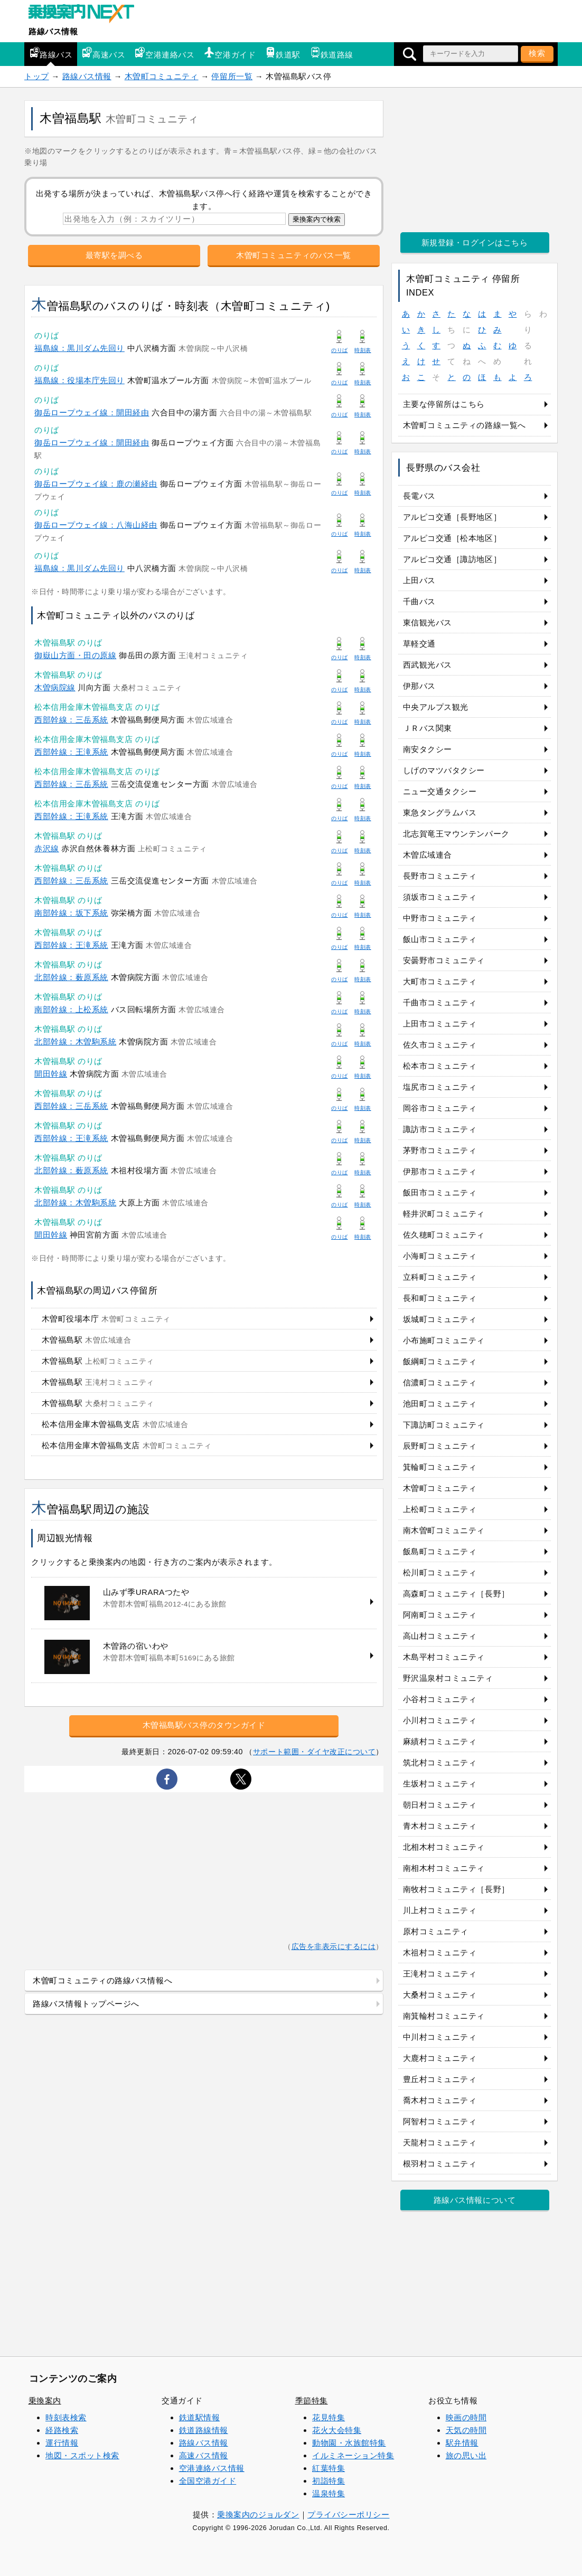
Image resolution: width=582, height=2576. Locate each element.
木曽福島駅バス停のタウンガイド (204, 1724)
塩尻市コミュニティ (440, 1086)
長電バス (419, 495)
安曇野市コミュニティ (444, 960)
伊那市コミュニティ (440, 1171)
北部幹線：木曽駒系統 (75, 1041)
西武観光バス (427, 664)
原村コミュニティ (435, 1931)
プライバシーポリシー (348, 2514)
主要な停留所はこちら (444, 404)
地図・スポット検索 (82, 2455)
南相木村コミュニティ (444, 1868)
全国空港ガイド (208, 2480)
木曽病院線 (55, 687)
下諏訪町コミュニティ (444, 1424)
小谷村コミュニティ (440, 1699)
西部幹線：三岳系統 (71, 719)
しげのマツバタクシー (444, 770)
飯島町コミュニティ (440, 1551)
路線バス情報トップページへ (86, 2003)
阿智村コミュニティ (440, 2121)
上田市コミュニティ (440, 1023)
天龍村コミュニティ (440, 2142)
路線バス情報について (474, 2199)
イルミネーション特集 (353, 2455)
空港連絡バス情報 (212, 2468)
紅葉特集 (328, 2468)
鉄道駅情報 (199, 2417)
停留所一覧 (231, 76)
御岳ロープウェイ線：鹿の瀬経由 (95, 483)
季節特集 (311, 2400)
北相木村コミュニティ (444, 1846)
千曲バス (419, 601)
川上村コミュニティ (440, 1910)
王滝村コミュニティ (440, 1973)
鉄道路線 (331, 53)
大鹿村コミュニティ (440, 2058)
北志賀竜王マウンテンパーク (456, 833)
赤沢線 (46, 848)
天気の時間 (466, 2430)
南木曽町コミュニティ (444, 1530)
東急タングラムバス (440, 812)
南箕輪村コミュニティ (444, 2015)
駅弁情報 (462, 2442)
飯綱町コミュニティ (440, 1361)
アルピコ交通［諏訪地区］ (452, 559)
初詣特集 (328, 2480)
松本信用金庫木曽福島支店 (115, 1424)
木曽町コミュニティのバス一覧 (293, 255)
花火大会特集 (336, 2430)
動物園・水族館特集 (349, 2442)
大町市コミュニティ (440, 981)
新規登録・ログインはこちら (474, 242)
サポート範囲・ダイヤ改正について (314, 1751)
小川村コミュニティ (440, 1720)
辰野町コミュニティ (440, 1445)
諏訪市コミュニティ (440, 1129)
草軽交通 (419, 643)
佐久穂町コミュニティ (444, 1234)
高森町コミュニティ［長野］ (456, 1593)
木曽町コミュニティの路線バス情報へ (102, 1980)
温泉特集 (328, 2493)
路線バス (50, 53)
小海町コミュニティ (440, 1255)
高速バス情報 (203, 2455)
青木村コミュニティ (440, 1825)
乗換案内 (45, 2400)
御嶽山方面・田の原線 (75, 655)
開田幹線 (50, 1073)
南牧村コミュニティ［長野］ (456, 1889)
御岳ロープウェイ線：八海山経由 (95, 524)
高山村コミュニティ (440, 1635)
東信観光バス (427, 622)
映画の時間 (466, 2417)
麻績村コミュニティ (440, 1741)
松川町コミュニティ (440, 1572)
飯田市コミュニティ (440, 1192)
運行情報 (61, 2442)
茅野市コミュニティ (440, 1150)
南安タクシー (427, 749)
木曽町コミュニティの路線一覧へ (464, 425)
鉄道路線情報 (203, 2430)
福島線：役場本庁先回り (79, 380)
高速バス (103, 53)
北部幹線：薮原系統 (71, 977)
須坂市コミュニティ (440, 896)
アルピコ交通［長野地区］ (452, 516)
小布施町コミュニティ (444, 1340)
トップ (36, 76)
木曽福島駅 (87, 1339)
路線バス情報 (53, 31)
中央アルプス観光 (435, 706)
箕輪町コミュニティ (440, 1466)
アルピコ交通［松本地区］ (452, 538)
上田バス (419, 580)
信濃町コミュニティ (440, 1382)
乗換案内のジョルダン (258, 2514)
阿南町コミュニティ (440, 1614)
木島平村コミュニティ (444, 1656)
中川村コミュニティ (440, 2036)
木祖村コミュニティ (440, 1952)
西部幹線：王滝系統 (71, 751)
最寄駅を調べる (114, 255)
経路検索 (61, 2430)
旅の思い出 (466, 2455)
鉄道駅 (283, 53)
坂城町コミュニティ (440, 1319)
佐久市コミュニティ (440, 1044)
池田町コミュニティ (440, 1403)
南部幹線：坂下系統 (71, 912)
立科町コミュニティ (440, 1276)
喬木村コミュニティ (440, 2100)
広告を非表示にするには (334, 1947)
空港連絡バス (164, 53)
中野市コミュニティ (440, 918)
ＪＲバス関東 (427, 728)
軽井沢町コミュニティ (444, 1213)
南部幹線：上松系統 (71, 1009)
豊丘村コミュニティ (440, 2079)
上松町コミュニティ (440, 1509)
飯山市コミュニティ (440, 939)
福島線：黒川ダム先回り (79, 348)
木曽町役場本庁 (106, 1318)
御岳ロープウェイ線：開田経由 (91, 412)
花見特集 (328, 2417)
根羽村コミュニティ (440, 2163)
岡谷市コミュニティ (440, 1108)
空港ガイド (230, 53)
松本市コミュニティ (440, 1065)
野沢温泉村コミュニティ (448, 1678)
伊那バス (419, 685)
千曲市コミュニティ (440, 1002)
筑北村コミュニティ (440, 1762)
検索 (537, 53)
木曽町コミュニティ (162, 76)
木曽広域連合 (427, 854)
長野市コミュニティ (440, 875)
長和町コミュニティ (440, 1298)
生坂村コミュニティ (440, 1783)
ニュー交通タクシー (440, 791)
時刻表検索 (66, 2417)
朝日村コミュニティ (440, 1804)
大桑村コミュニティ (440, 1994)
